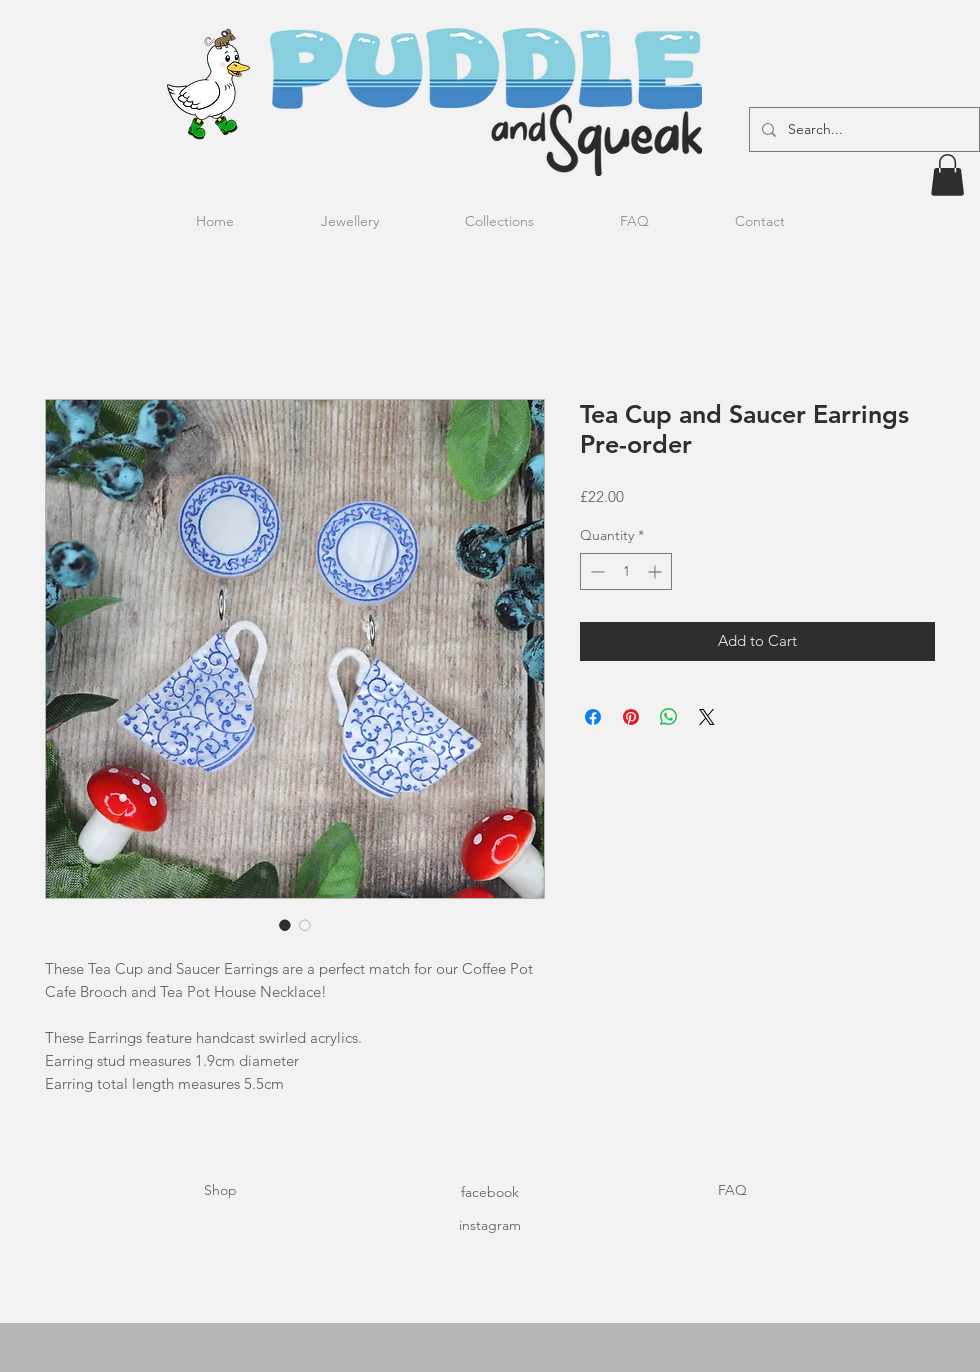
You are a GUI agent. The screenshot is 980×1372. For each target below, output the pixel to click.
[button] (947, 175)
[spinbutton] (626, 571)
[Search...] (862, 129)
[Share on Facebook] (593, 717)
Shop (220, 1190)
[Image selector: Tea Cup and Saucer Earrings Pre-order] (285, 925)
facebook (490, 1192)
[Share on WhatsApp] (669, 717)
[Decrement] (595, 571)
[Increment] (656, 571)
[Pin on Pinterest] (631, 717)
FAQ (732, 1190)
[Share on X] (707, 717)
